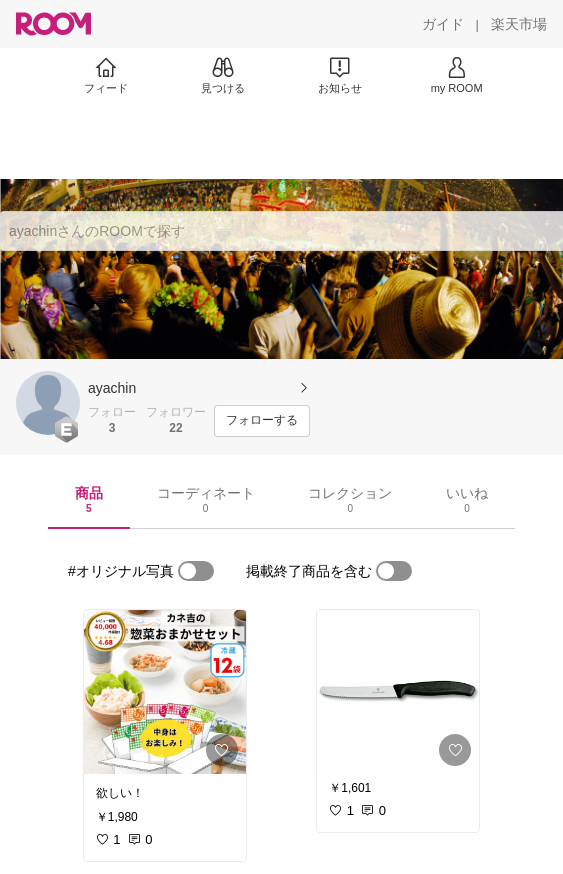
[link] (165, 692)
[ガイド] (443, 24)
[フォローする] (262, 421)
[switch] (196, 571)
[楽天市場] (519, 24)
